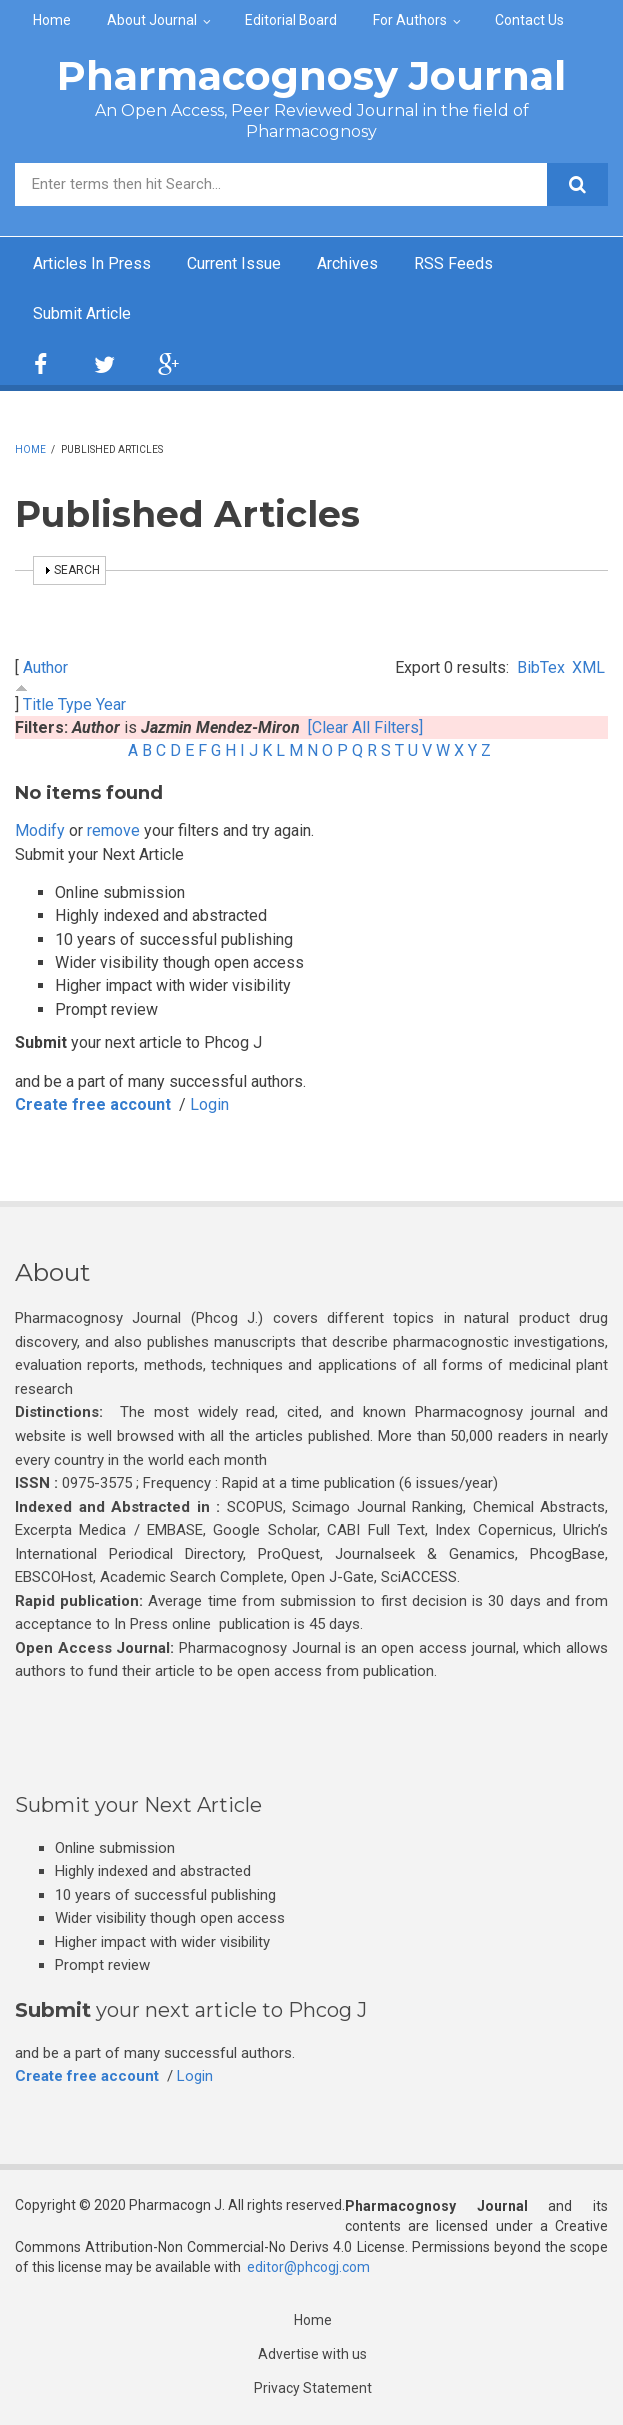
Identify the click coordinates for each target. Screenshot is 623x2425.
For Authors (410, 20)
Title (38, 704)
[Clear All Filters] (365, 727)
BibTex (541, 667)
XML (588, 667)
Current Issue (234, 263)
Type (75, 704)
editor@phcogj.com (308, 2267)
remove (113, 830)
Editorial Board (291, 20)
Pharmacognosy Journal (311, 75)
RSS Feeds (453, 263)
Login (209, 1104)
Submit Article (82, 313)
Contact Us (529, 20)
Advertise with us (312, 2354)
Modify (40, 830)
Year (111, 704)
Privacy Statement (313, 2388)
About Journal (152, 20)
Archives (347, 263)
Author (45, 667)
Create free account (93, 1104)
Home (52, 20)
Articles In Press (92, 263)
